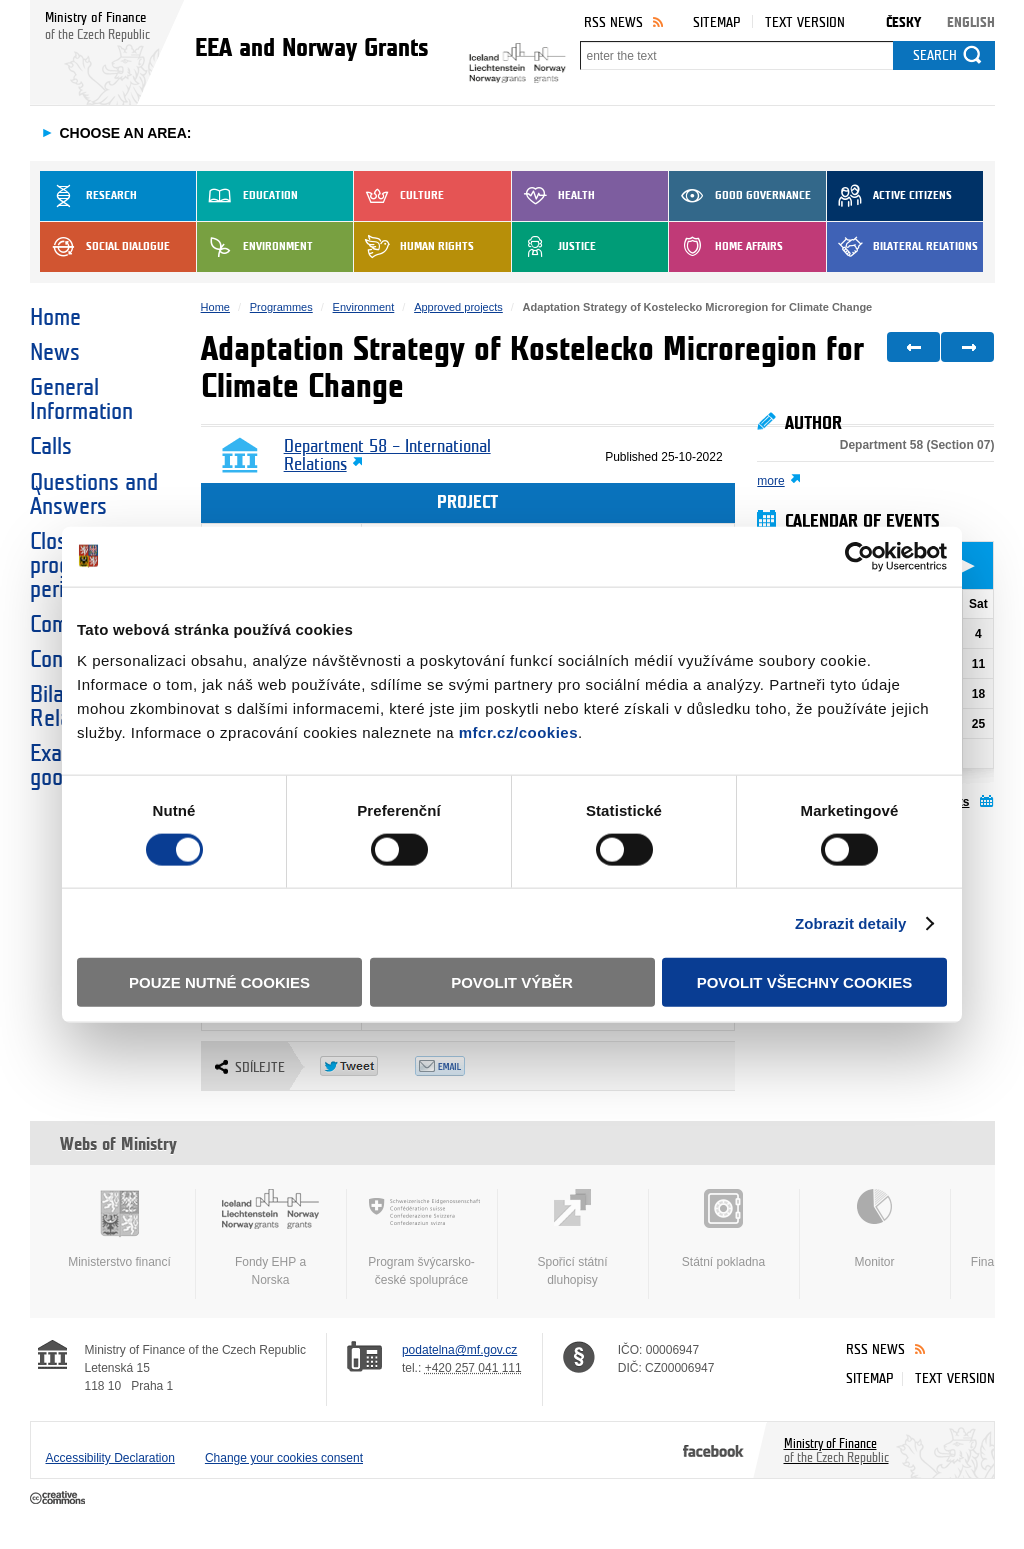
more (770, 481)
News (55, 353)
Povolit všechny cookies (805, 982)
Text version (805, 22)
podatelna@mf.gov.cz (459, 1350)
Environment (255, 247)
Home (55, 318)
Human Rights (414, 247)
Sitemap (716, 22)
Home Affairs (726, 247)
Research (88, 196)
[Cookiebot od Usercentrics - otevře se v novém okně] (859, 556)
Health (553, 196)
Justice (554, 247)
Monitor (875, 1229)
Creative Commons (59, 1499)
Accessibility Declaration (110, 1458)
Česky (903, 22)
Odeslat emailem (462, 1066)
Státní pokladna (724, 1229)
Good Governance (740, 196)
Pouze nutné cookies (219, 982)
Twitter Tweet (367, 1066)
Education (247, 196)
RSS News (613, 22)
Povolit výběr (512, 982)
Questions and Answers (94, 495)
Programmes (281, 307)
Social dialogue (105, 247)
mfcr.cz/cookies (518, 732)
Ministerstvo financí (120, 1229)
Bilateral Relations (902, 247)
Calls (51, 447)
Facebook (713, 1450)
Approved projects (458, 307)
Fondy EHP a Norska (271, 1238)
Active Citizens (889, 196)
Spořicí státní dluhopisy (573, 1238)
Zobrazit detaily (851, 922)
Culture (399, 196)
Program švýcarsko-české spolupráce (422, 1238)
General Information (81, 400)
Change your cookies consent (284, 1458)
